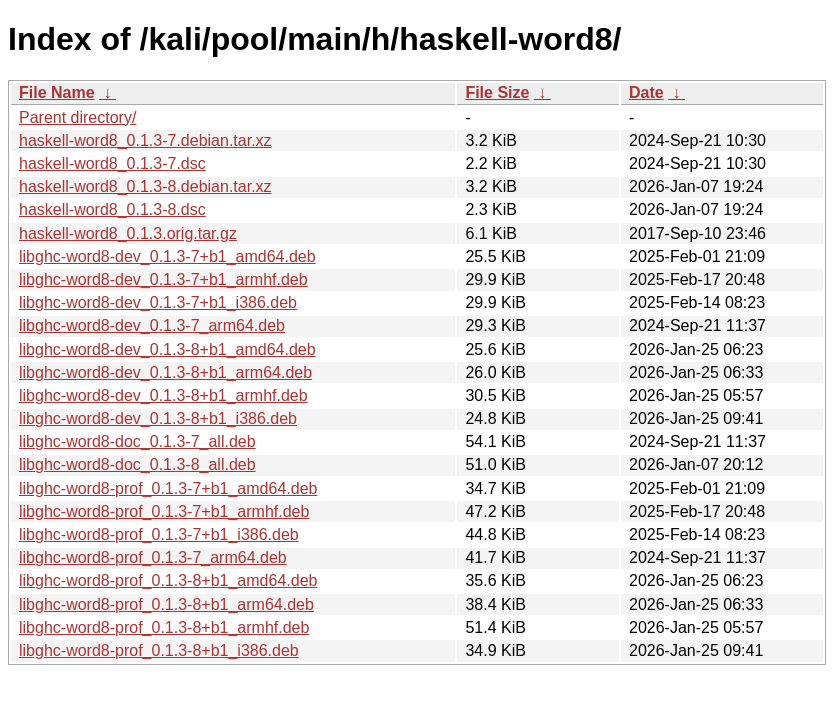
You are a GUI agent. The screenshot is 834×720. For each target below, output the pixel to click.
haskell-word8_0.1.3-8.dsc (112, 209)
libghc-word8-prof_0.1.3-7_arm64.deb (153, 557)
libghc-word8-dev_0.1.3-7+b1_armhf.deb (163, 279)
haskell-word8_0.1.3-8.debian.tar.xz (145, 186)
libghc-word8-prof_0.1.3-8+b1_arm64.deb (166, 604)
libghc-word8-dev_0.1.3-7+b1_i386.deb (158, 302)
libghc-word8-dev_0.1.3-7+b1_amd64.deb (167, 256)
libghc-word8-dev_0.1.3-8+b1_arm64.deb (165, 372)
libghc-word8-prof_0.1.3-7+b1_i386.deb (159, 534)
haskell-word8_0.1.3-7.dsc (112, 163)
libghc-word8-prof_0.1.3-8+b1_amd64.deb (168, 580)
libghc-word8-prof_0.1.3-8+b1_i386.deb (159, 650)
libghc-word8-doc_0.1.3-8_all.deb (137, 464)
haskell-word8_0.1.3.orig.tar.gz (128, 233)
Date (646, 92)
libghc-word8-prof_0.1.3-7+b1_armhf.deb (164, 511)
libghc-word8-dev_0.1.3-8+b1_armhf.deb (163, 395)
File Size (497, 92)
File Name (57, 92)
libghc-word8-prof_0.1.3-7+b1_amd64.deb (168, 488)
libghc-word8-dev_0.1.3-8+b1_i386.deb (158, 418)
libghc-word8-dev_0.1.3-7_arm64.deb (152, 325)
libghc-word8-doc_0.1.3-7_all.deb (137, 441)
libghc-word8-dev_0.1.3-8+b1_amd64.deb (167, 349)
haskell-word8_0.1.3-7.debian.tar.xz (145, 140)
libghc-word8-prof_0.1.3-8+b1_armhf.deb (164, 627)
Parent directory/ (77, 117)
